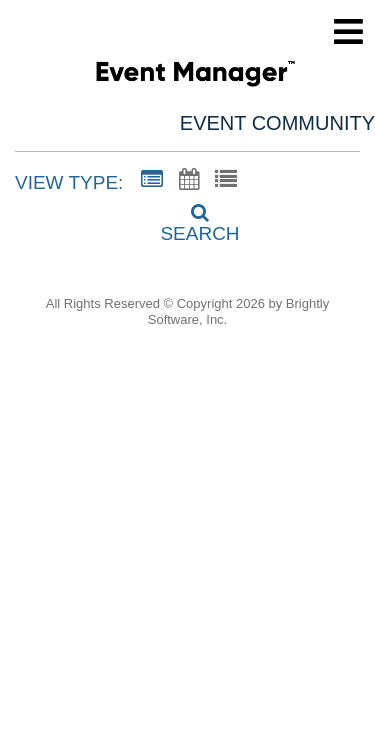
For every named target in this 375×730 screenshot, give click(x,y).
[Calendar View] (189, 180)
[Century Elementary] (195, 77)
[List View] (226, 180)
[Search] (188, 217)
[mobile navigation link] (348, 31)
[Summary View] (152, 180)
